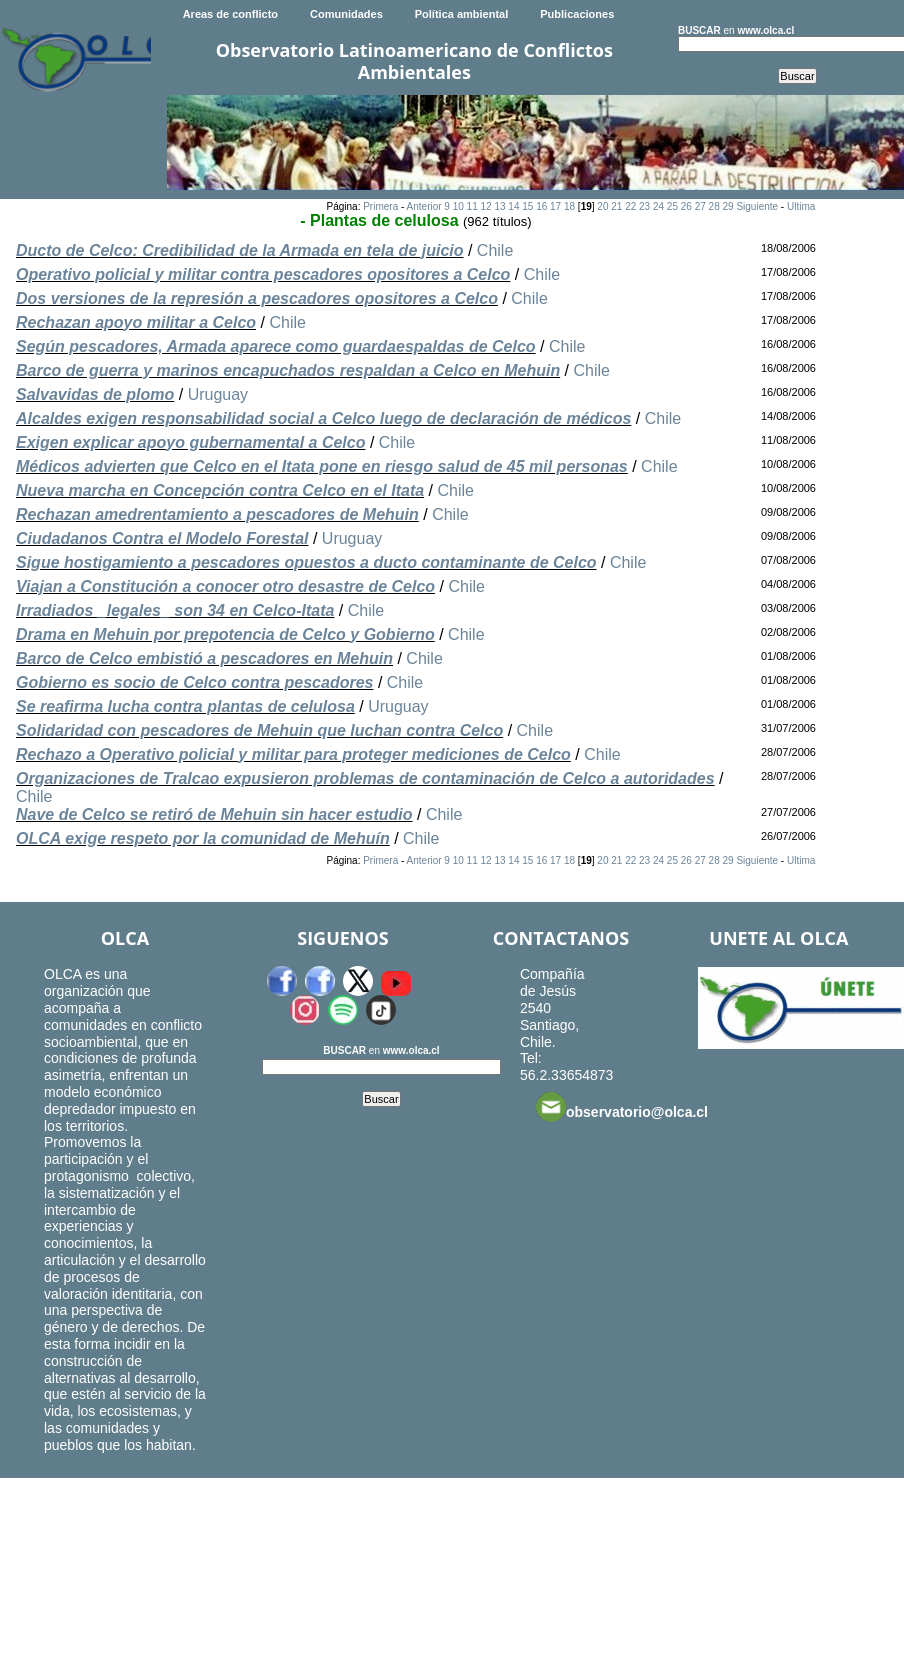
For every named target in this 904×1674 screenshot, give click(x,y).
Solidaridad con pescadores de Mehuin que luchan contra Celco (259, 730)
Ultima (801, 206)
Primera (380, 206)
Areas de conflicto (230, 14)
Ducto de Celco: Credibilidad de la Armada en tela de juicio (240, 250)
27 (700, 206)
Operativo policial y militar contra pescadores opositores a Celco (263, 274)
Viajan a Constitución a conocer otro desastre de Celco (225, 586)
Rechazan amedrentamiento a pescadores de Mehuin (217, 514)
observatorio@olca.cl (622, 1107)
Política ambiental (462, 14)
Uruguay (218, 394)
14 (513, 206)
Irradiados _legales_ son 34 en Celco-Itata (175, 610)
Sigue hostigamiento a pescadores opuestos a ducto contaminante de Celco (306, 562)
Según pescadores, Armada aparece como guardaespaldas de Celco (276, 346)
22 (630, 206)
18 (569, 206)
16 (541, 206)
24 (658, 206)
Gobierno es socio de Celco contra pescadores (194, 682)
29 (727, 206)
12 (486, 206)
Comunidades (346, 14)
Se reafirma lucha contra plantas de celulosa (185, 706)
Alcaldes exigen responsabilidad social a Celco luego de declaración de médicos (323, 418)
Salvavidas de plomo (95, 394)
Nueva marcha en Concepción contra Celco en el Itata (220, 490)
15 (527, 206)
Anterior (424, 206)
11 (472, 206)
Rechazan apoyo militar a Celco (136, 322)
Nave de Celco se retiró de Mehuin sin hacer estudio (214, 814)
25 (672, 206)
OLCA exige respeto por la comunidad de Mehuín (203, 838)
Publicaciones (577, 14)
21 (616, 206)
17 (555, 206)
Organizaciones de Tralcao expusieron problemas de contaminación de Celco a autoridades (365, 778)
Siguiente (757, 206)
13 (499, 206)
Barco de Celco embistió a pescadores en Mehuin (204, 658)
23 (644, 206)
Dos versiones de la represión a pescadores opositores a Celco (257, 298)
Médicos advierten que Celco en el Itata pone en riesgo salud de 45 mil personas (322, 466)
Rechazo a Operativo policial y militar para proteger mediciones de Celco (293, 754)
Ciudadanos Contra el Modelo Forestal (162, 538)
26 (686, 206)
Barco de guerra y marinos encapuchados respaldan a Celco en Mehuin (288, 370)
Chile (495, 250)
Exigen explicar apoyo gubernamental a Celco (190, 442)
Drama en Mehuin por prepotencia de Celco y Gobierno (225, 634)
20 (602, 206)
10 (458, 206)
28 (714, 206)
